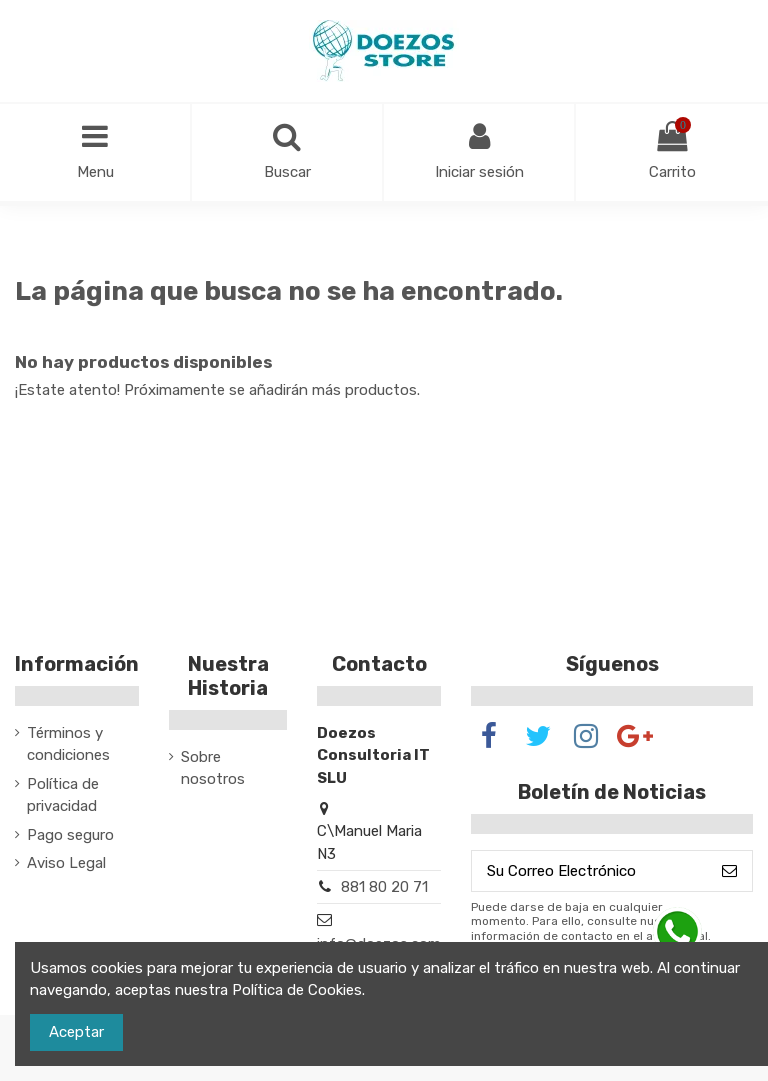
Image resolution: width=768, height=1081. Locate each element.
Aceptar (76, 1032)
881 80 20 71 (384, 887)
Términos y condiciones (68, 744)
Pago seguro (70, 835)
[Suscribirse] (729, 871)
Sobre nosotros (213, 768)
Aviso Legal (66, 863)
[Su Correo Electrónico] (589, 871)
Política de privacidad (63, 795)
